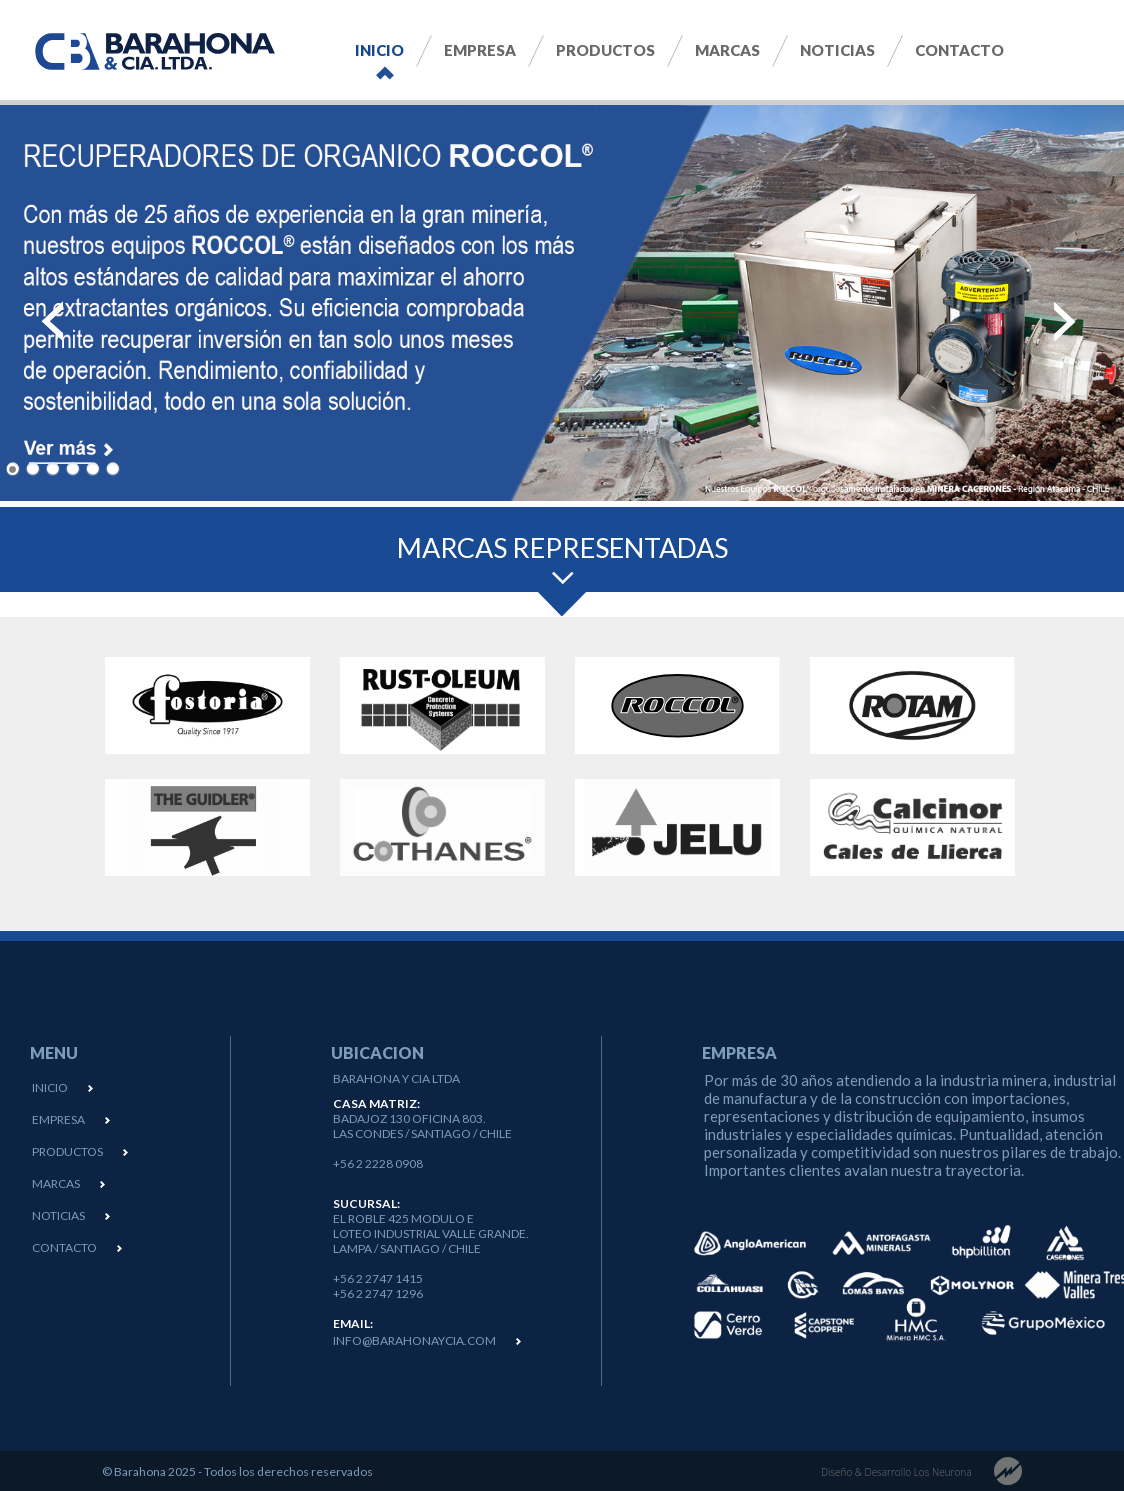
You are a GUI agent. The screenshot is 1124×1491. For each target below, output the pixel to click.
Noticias (837, 50)
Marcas (727, 50)
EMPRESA (58, 1119)
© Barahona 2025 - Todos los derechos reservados (237, 1471)
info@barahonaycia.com (414, 1340)
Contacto (959, 50)
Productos (605, 50)
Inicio (379, 50)
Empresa (480, 50)
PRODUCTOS (67, 1151)
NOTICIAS (58, 1215)
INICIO (50, 1087)
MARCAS (56, 1183)
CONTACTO (64, 1247)
